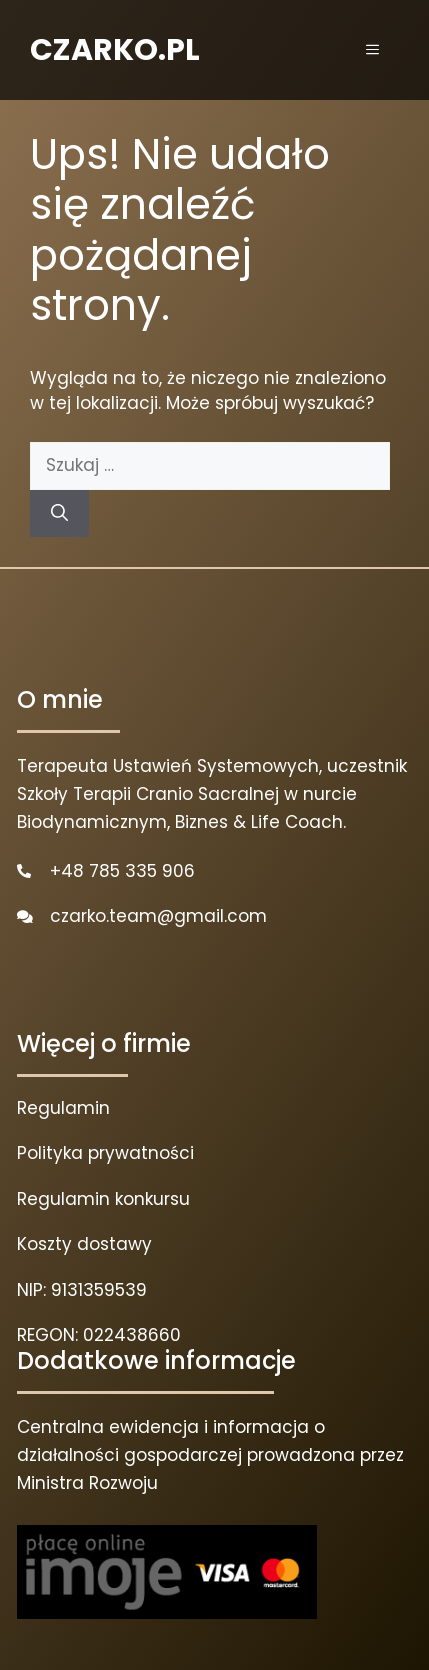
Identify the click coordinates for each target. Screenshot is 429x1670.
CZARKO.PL (115, 50)
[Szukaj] (59, 514)
